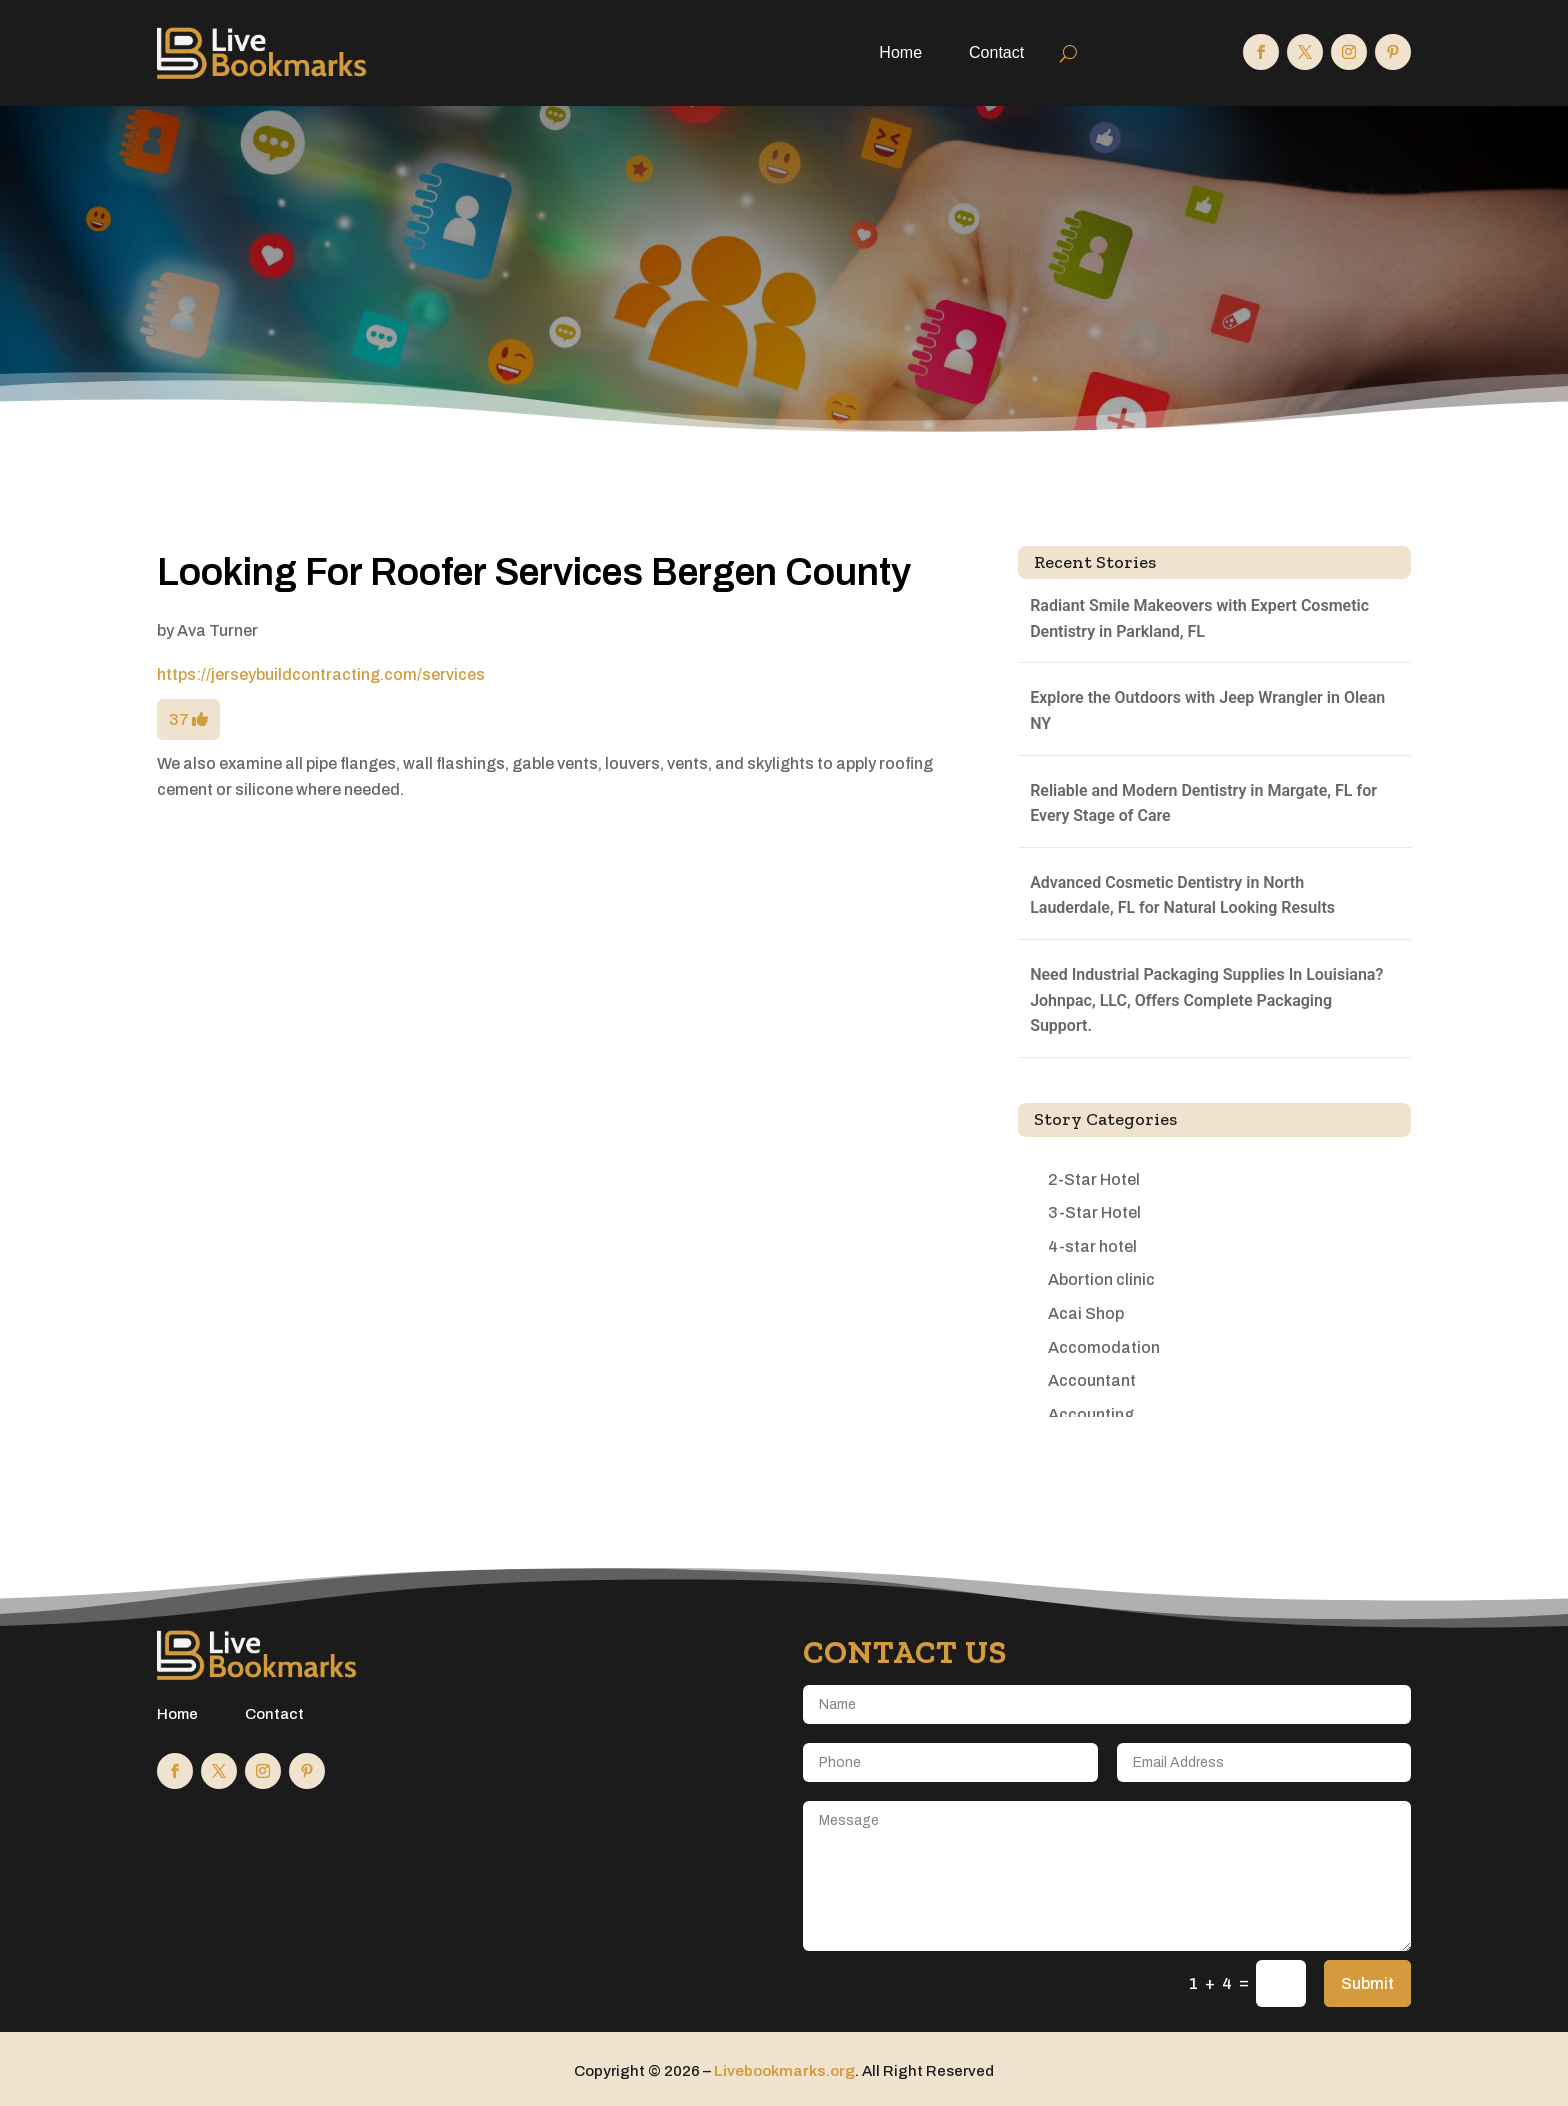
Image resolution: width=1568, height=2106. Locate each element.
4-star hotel (1092, 1246)
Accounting (1091, 1414)
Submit (1367, 1983)
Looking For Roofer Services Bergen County (534, 572)
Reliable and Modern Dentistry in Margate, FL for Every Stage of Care (1203, 803)
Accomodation (1104, 1347)
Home (900, 52)
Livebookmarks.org (784, 2071)
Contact (996, 52)
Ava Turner (217, 630)
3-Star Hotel (1094, 1212)
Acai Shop (1086, 1313)
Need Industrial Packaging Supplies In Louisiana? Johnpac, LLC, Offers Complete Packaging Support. (1206, 1000)
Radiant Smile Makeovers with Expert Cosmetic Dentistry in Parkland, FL (1199, 618)
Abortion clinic (1101, 1279)
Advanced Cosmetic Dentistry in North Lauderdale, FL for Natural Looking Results (1182, 895)
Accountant (1092, 1380)
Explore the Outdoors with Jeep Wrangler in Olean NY (1207, 710)
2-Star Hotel (1094, 1179)
